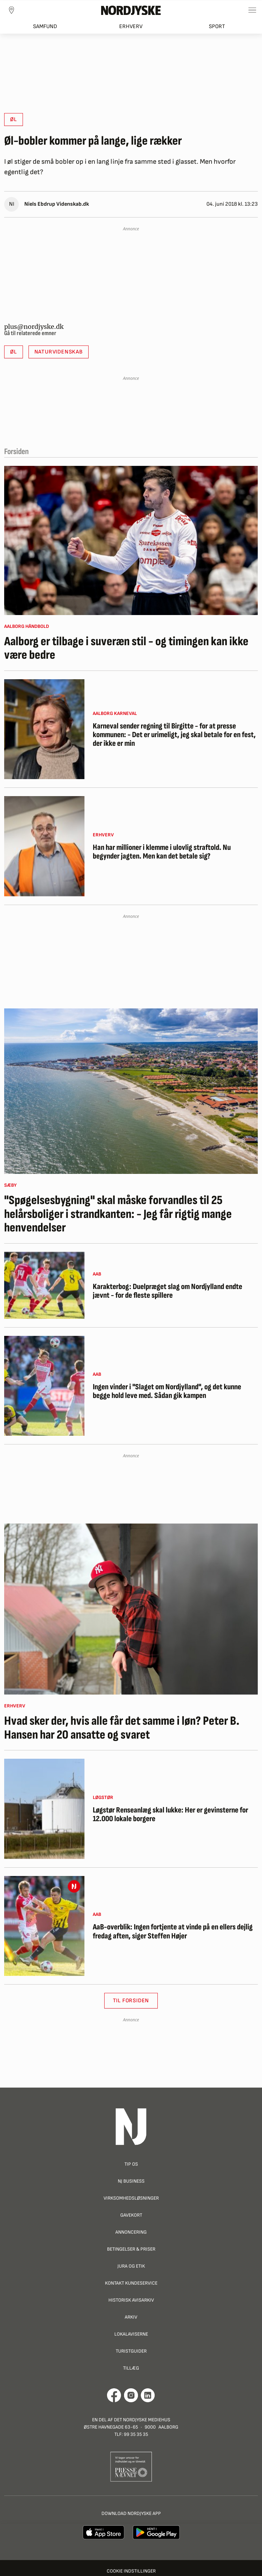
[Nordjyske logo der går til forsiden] (131, 10)
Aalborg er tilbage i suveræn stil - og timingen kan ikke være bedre (126, 648)
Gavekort (131, 2215)
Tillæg (131, 2368)
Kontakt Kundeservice (131, 2283)
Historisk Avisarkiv (131, 2300)
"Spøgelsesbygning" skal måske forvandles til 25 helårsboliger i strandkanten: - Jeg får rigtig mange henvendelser (118, 1214)
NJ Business (131, 2181)
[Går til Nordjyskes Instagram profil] (131, 2395)
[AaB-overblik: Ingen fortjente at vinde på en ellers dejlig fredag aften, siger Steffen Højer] (44, 1926)
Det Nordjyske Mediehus (142, 2420)
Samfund (45, 26)
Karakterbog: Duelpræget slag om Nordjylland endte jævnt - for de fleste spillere (167, 1291)
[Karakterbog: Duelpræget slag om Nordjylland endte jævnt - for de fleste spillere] (44, 1285)
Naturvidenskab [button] (58, 352)
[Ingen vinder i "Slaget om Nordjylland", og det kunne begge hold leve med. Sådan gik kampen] (44, 1386)
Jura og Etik (131, 2266)
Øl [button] (13, 119)
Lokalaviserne (131, 2334)
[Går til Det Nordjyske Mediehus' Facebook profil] (114, 2395)
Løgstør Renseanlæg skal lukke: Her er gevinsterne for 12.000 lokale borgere (170, 1815)
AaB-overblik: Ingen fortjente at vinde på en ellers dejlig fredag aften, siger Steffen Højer (173, 1931)
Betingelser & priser (131, 2249)
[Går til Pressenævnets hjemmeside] (131, 2467)
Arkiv (131, 2317)
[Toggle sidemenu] (252, 10)
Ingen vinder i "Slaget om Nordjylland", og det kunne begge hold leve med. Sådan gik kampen (167, 1391)
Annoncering (131, 2232)
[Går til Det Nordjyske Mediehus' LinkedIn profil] (148, 2395)
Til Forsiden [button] (131, 2000)
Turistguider (131, 2351)
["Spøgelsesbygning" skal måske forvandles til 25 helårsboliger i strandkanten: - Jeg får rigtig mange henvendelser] (131, 1091)
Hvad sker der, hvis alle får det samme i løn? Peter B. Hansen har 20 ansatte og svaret (121, 1728)
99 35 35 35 (136, 2434)
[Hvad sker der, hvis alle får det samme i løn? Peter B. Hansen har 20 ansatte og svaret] (131, 1609)
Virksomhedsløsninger (131, 2198)
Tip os (131, 2164)
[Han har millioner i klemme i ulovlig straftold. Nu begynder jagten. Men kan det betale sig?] (44, 846)
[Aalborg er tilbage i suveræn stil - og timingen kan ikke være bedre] (131, 540)
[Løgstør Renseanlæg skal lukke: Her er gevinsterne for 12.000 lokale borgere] (44, 1809)
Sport (217, 26)
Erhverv (130, 26)
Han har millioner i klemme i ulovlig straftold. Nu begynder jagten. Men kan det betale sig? (162, 852)
